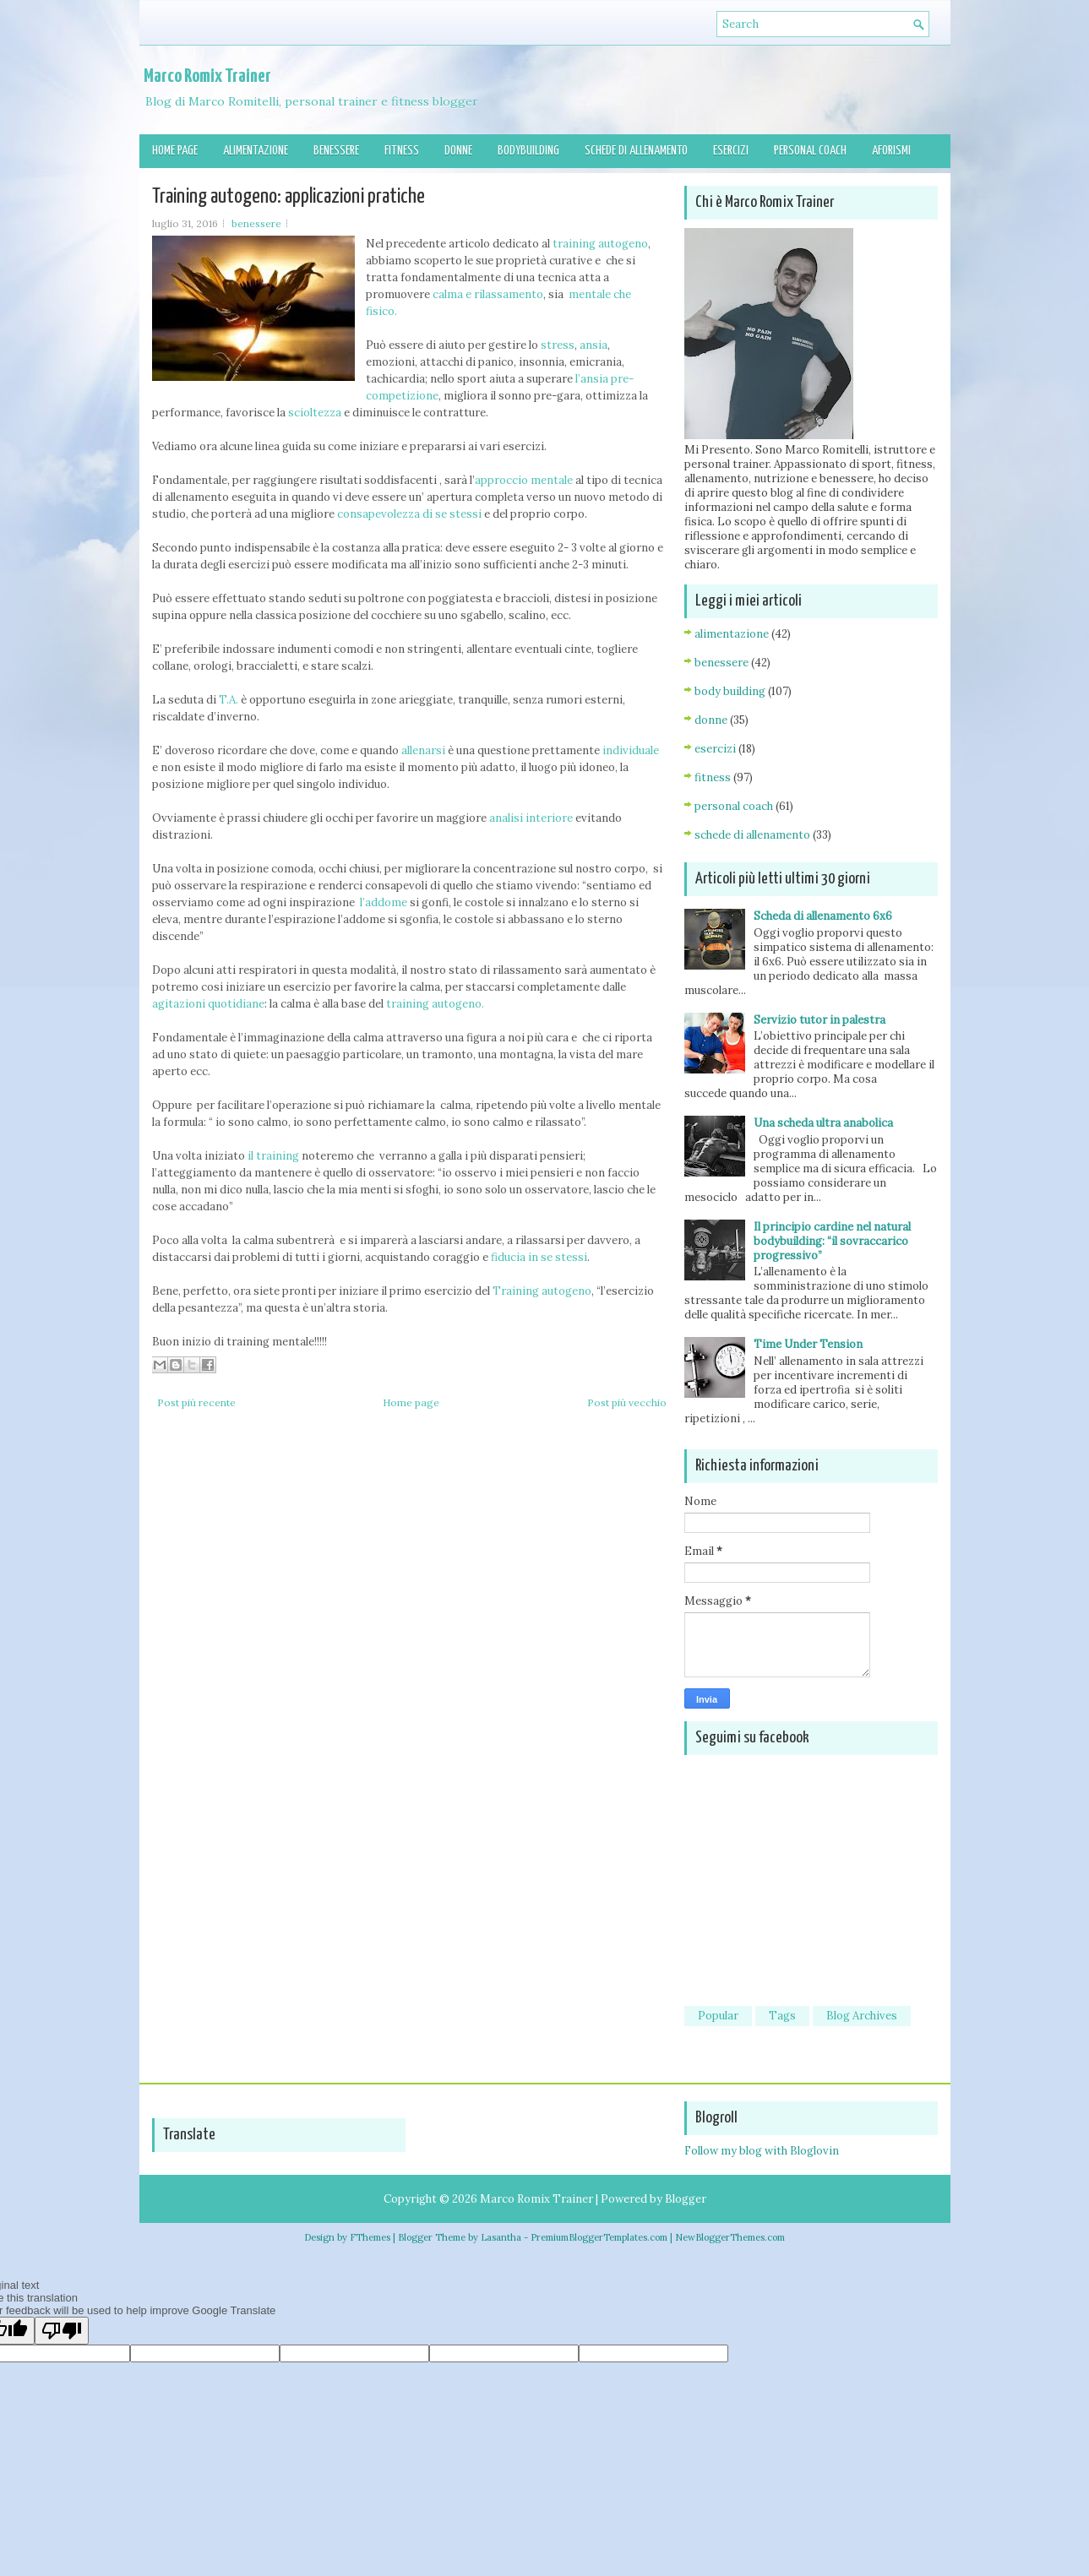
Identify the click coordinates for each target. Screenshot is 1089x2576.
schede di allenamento (752, 835)
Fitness (401, 150)
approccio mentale (524, 480)
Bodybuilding (528, 150)
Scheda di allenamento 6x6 (823, 916)
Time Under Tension (808, 1344)
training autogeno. (435, 1004)
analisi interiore (531, 818)
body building (729, 691)
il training (272, 1156)
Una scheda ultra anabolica (823, 1123)
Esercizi (731, 150)
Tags (782, 2015)
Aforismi (891, 150)
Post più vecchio (627, 1402)
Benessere (336, 150)
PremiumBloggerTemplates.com (599, 2237)
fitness (712, 777)
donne (710, 720)
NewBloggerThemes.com (730, 2237)
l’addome (385, 902)
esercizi (715, 749)
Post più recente (196, 1402)
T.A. (230, 700)
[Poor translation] (62, 2331)
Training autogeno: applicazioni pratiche (288, 197)
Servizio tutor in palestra (819, 1020)
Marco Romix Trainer (207, 76)
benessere (256, 223)
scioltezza (315, 412)
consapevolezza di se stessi (409, 514)
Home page (175, 150)
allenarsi (424, 750)
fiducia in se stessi (539, 1257)
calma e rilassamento (488, 294)
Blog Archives (861, 2015)
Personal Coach (810, 150)
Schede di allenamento (636, 150)
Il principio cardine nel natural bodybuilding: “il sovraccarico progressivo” (832, 1241)
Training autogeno (542, 1291)
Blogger (685, 2199)
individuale (630, 750)
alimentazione (731, 634)
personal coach (733, 806)
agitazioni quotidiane (208, 1004)
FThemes (370, 2237)
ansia (593, 345)
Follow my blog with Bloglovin (761, 2151)
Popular (718, 2015)
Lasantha (501, 2237)
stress (557, 345)
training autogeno (600, 243)
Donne (458, 150)
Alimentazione (255, 150)
